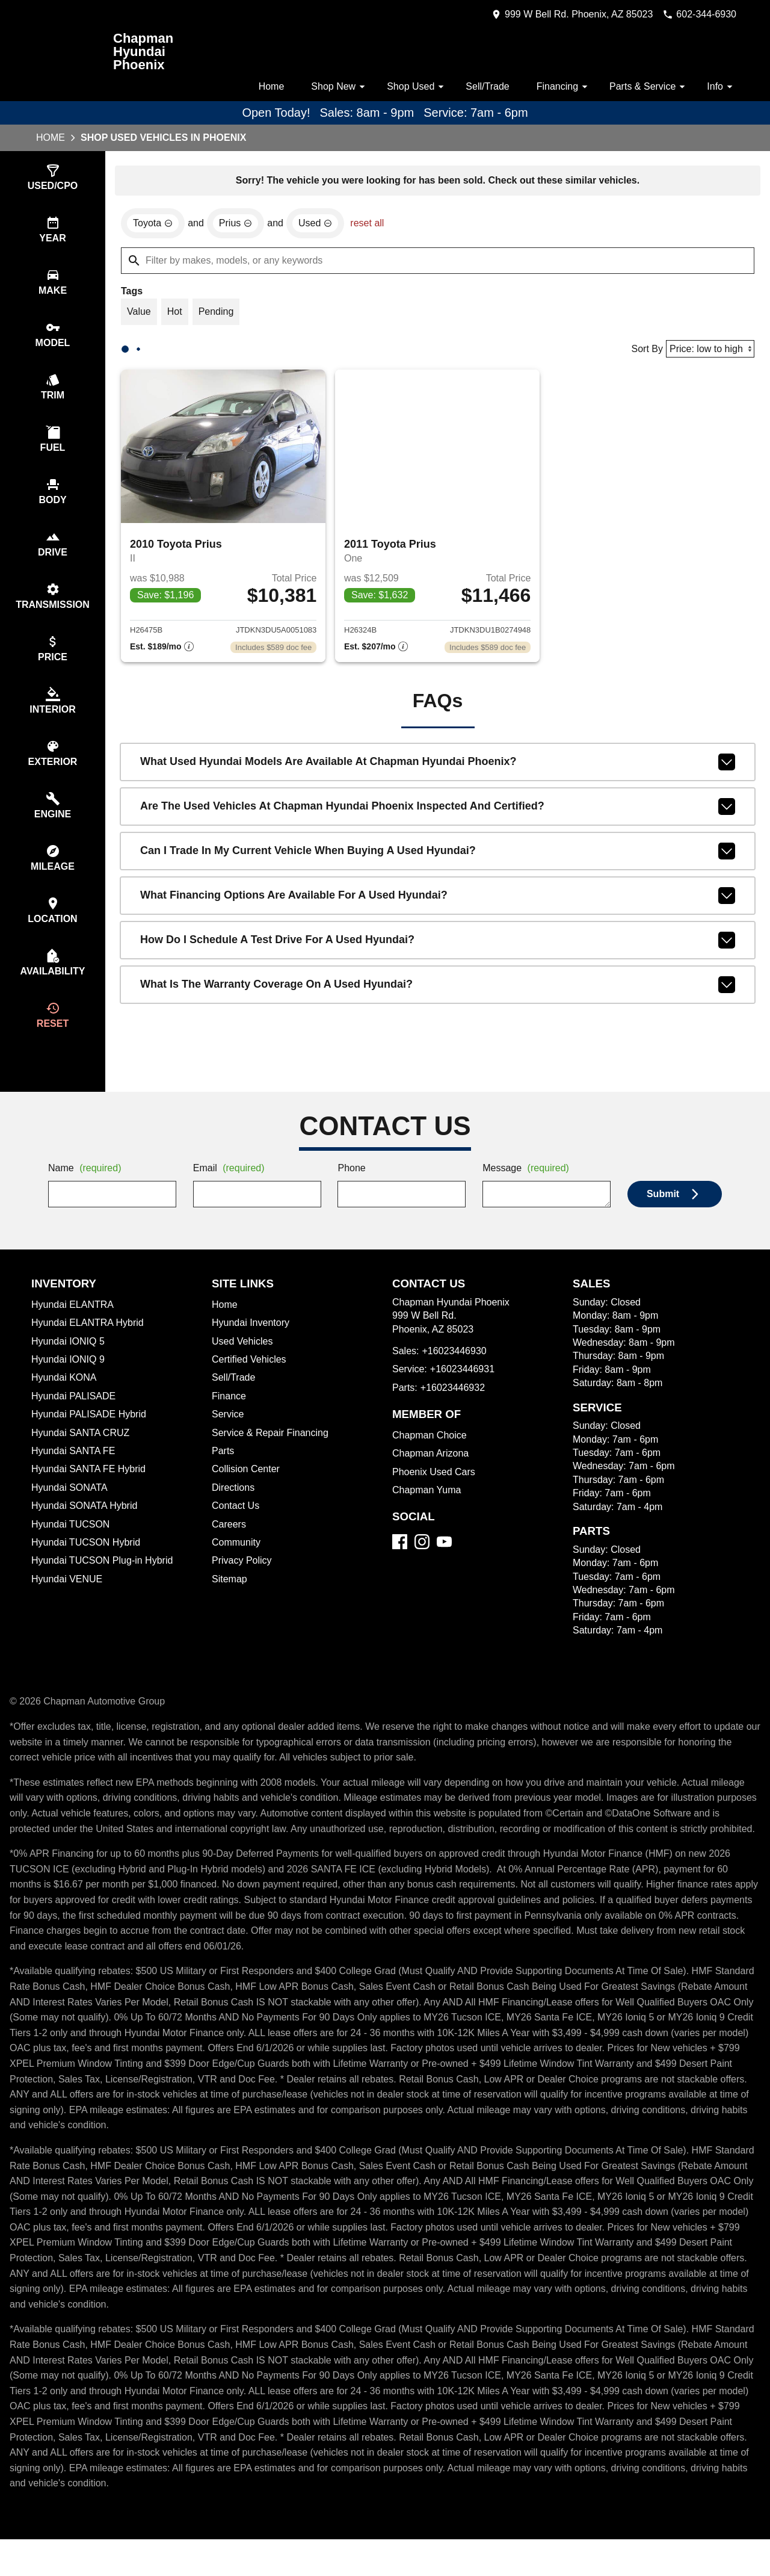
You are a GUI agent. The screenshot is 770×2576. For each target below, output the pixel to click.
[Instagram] (422, 1563)
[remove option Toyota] (154, 225)
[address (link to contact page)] (560, 14)
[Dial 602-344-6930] (695, 14)
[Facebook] (400, 1563)
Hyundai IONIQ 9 (68, 1381)
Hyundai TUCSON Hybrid (88, 1564)
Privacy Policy (244, 1582)
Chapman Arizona (432, 1475)
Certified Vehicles (251, 1381)
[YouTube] (444, 1563)
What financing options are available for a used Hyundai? (437, 901)
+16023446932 (455, 1409)
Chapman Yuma (427, 1511)
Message (527, 1190)
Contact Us (237, 1527)
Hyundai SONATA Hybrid (87, 1527)
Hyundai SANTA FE (74, 1472)
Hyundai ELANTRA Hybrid (89, 1344)
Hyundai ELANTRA (73, 1326)
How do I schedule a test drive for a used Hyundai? (437, 945)
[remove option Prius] (239, 225)
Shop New (331, 87)
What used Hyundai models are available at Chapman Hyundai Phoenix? (437, 767)
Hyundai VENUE (67, 1600)
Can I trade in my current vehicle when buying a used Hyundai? (437, 856)
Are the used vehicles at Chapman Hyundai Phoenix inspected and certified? (437, 811)
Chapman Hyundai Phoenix (143, 52)
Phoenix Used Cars (435, 1493)
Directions (234, 1509)
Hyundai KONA (64, 1399)
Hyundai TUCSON (71, 1546)
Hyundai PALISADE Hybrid (90, 1435)
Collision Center (247, 1490)
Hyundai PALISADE (74, 1417)
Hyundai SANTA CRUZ (81, 1454)
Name (86, 1190)
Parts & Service (647, 87)
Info (721, 87)
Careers (229, 1546)
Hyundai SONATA (70, 1509)
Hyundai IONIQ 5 (68, 1363)
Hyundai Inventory (253, 1344)
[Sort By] (708, 352)
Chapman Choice (431, 1457)
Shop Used (410, 87)
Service (228, 1435)
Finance (229, 1417)
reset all (373, 225)
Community (237, 1564)
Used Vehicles (243, 1363)
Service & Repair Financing (271, 1454)
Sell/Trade (482, 87)
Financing (560, 87)
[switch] (52, 178)
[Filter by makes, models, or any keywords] (437, 262)
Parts (223, 1472)
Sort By (643, 352)
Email (230, 1190)
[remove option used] (320, 225)
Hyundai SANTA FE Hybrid (90, 1490)
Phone (351, 1190)
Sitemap (230, 1600)
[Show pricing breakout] (162, 652)
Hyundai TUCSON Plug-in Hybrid (105, 1582)
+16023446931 (465, 1390)
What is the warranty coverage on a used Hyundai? (437, 990)
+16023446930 (457, 1372)
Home (260, 87)
